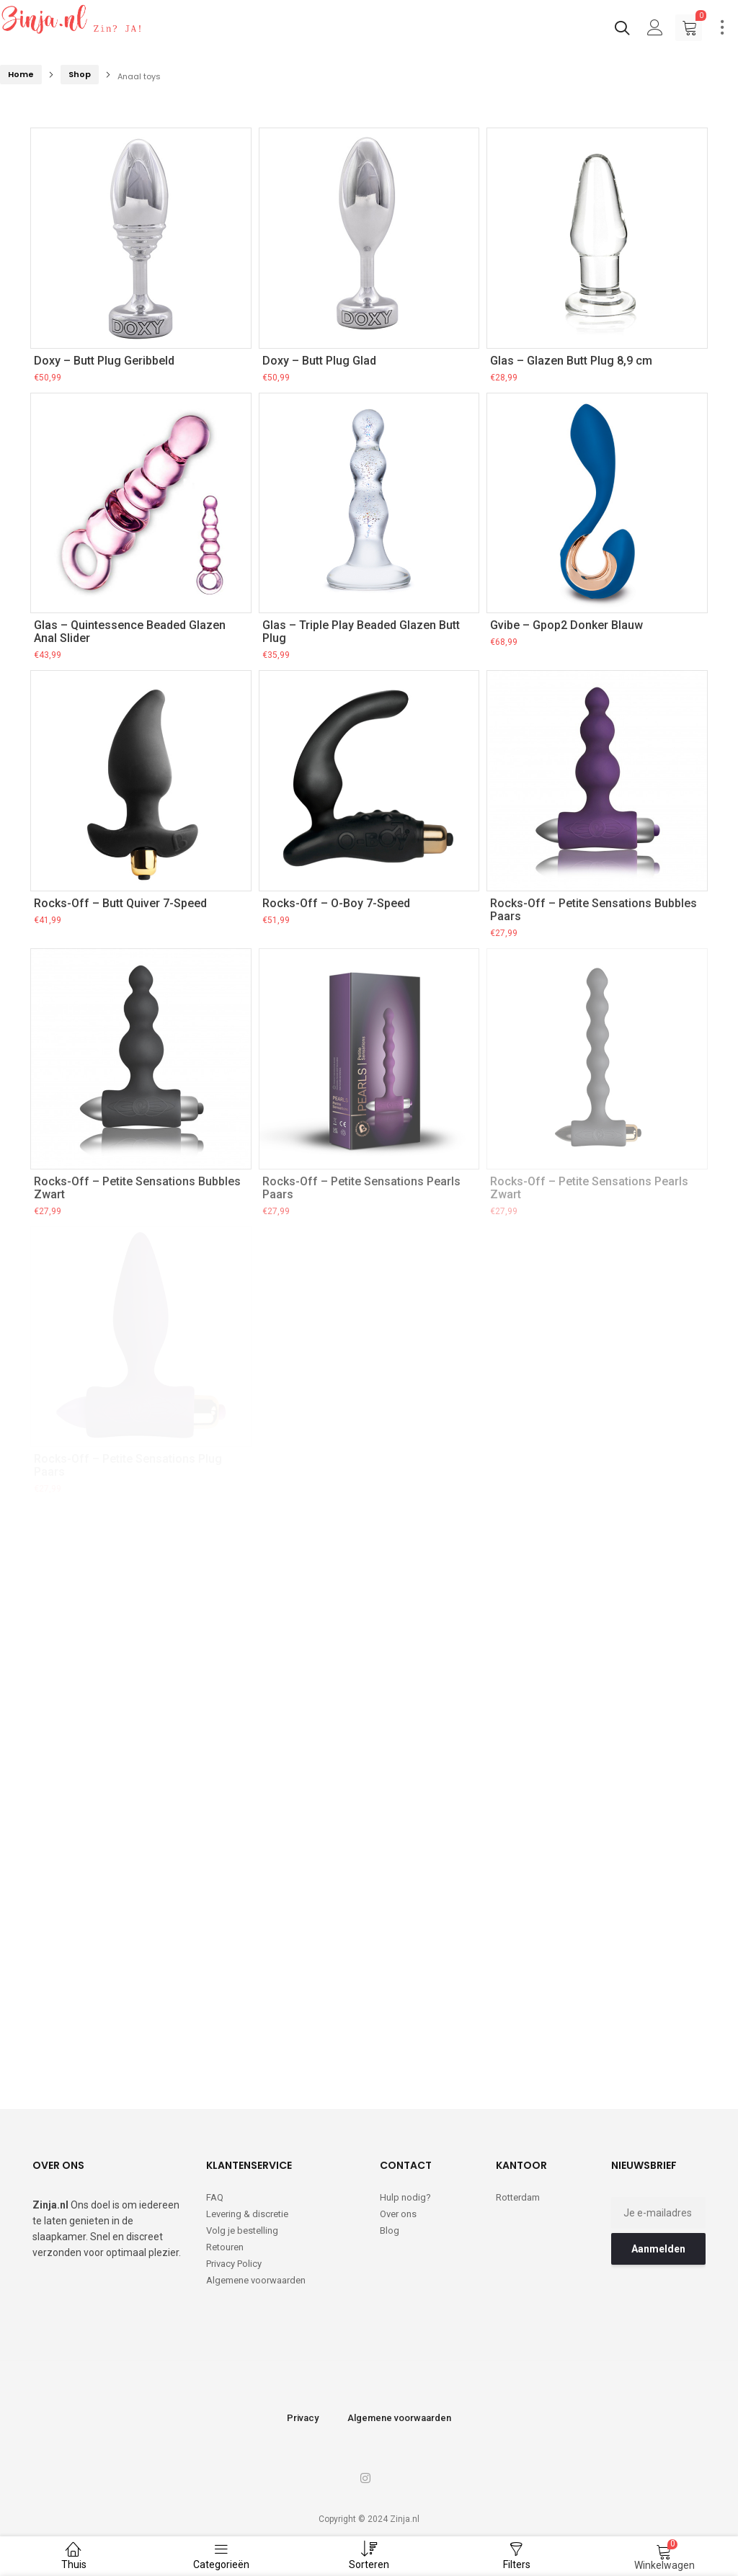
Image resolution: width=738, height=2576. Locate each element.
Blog (389, 2230)
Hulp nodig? (405, 2197)
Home (21, 74)
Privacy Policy (234, 2263)
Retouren (225, 2247)
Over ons (398, 2214)
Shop (79, 74)
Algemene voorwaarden (256, 2280)
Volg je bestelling (242, 2230)
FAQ (214, 2197)
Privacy (303, 2417)
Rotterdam (518, 2197)
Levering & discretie (247, 2214)
